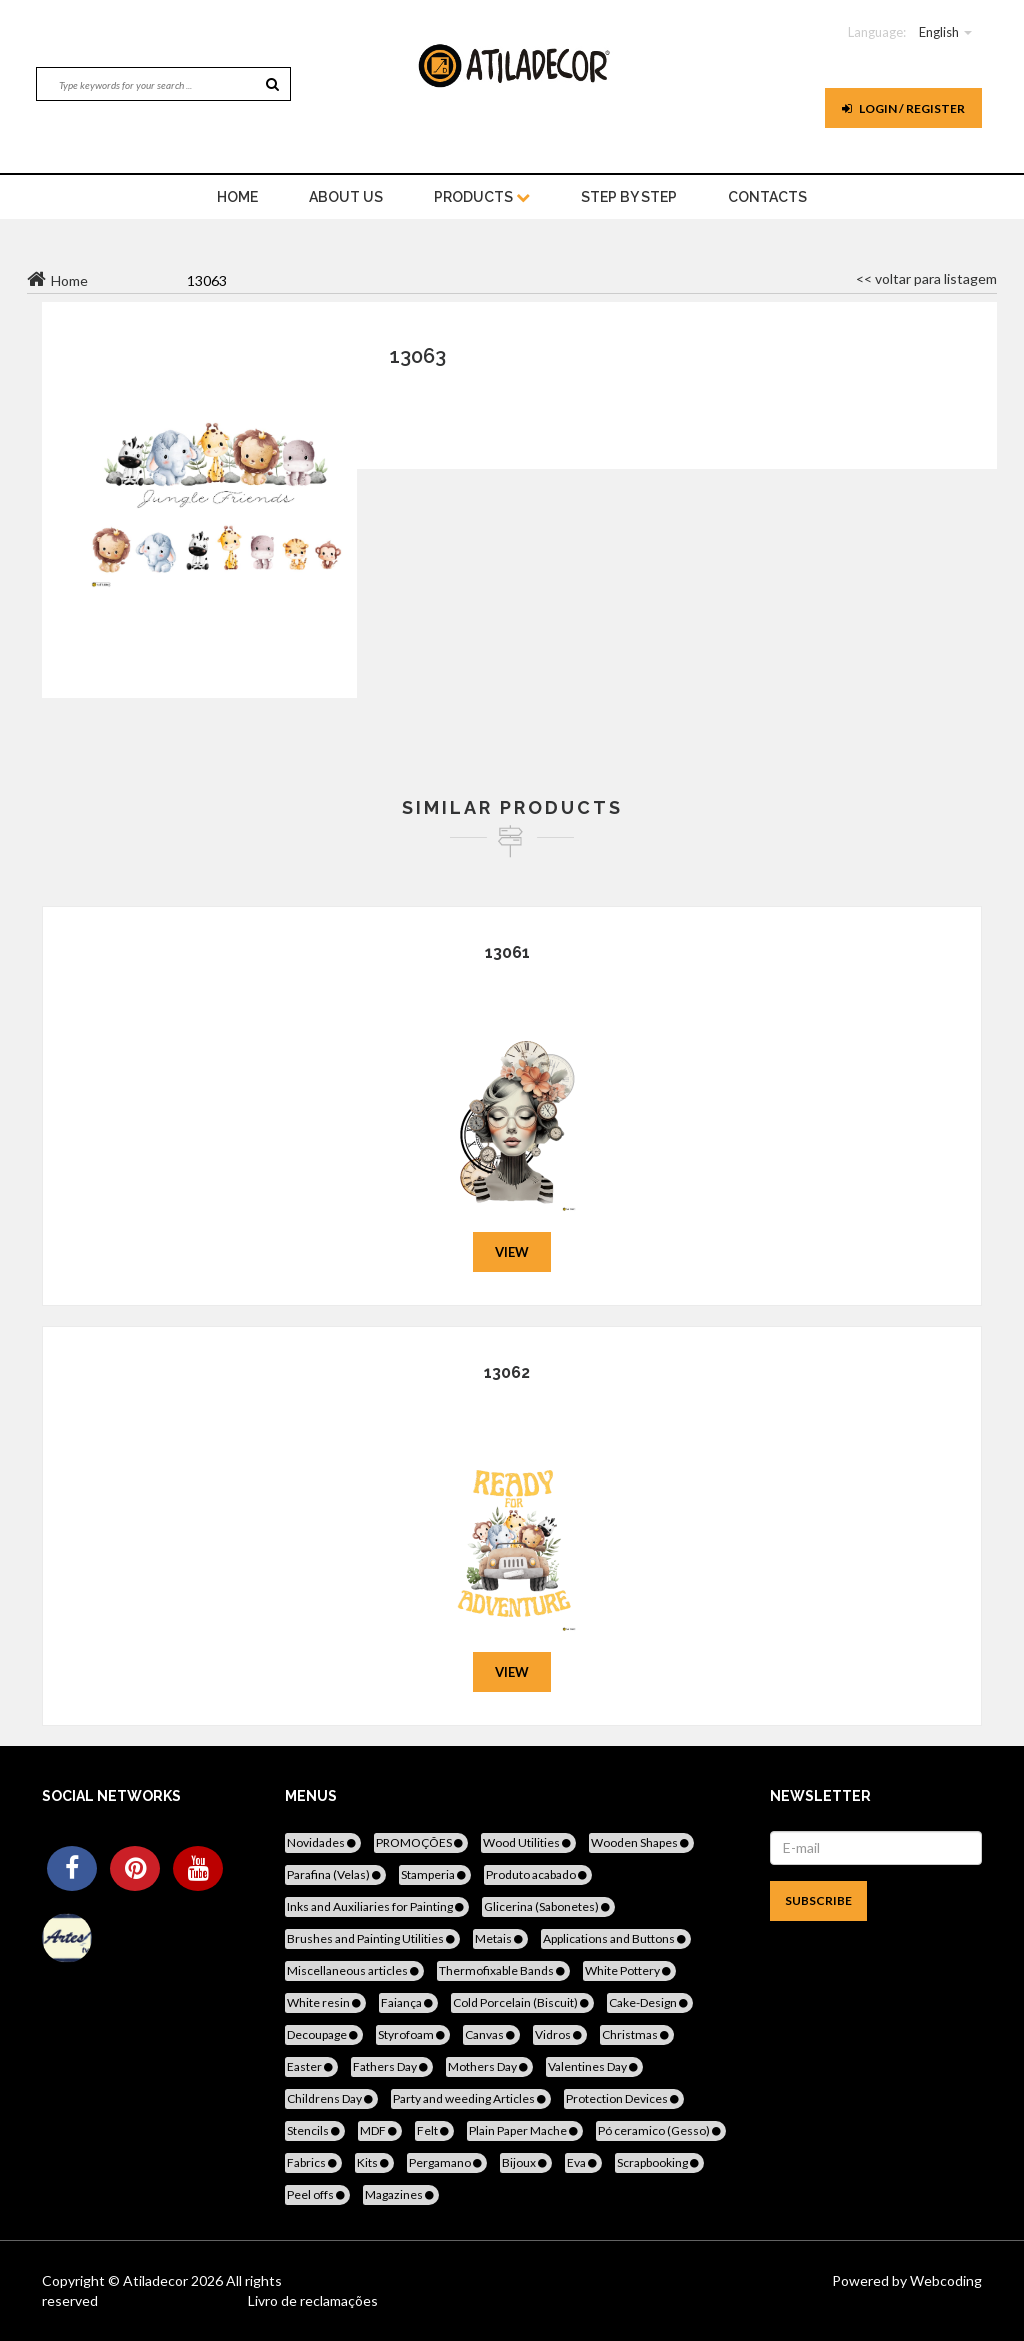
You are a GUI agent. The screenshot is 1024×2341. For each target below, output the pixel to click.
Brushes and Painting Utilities (372, 1938)
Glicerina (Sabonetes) (548, 1906)
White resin (325, 2002)
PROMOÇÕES (421, 1842)
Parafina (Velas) (335, 1874)
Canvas (491, 2034)
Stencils (315, 2130)
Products (482, 197)
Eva (583, 2162)
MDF (380, 2130)
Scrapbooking (659, 2162)
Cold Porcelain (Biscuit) (522, 2002)
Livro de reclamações (313, 2300)
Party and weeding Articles (471, 2098)
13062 (507, 1372)
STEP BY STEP (629, 197)
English (939, 32)
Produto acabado (538, 1874)
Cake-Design (650, 2002)
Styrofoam (413, 2034)
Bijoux (526, 2162)
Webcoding (944, 2280)
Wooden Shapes (641, 1842)
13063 (418, 356)
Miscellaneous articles (354, 1970)
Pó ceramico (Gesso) (661, 2130)
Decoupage (324, 2034)
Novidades (323, 1842)
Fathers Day (392, 2066)
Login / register (903, 108)
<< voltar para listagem (926, 278)
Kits (374, 2162)
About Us (346, 197)
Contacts (767, 197)
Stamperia (435, 1874)
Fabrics (313, 2162)
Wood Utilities (528, 1842)
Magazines (401, 2194)
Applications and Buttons (616, 1938)
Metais (500, 1938)
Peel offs (317, 2194)
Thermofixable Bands (503, 1970)
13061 (507, 952)
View (512, 1252)
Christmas (637, 2034)
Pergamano (447, 2162)
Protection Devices (624, 2098)
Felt (434, 2130)
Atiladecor (157, 2280)
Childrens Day (331, 2098)
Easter (311, 2066)
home (237, 197)
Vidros (560, 2034)
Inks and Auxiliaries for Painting (377, 1906)
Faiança (408, 2002)
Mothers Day (489, 2066)
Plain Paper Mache (525, 2130)
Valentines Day (594, 2066)
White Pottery (629, 1970)
